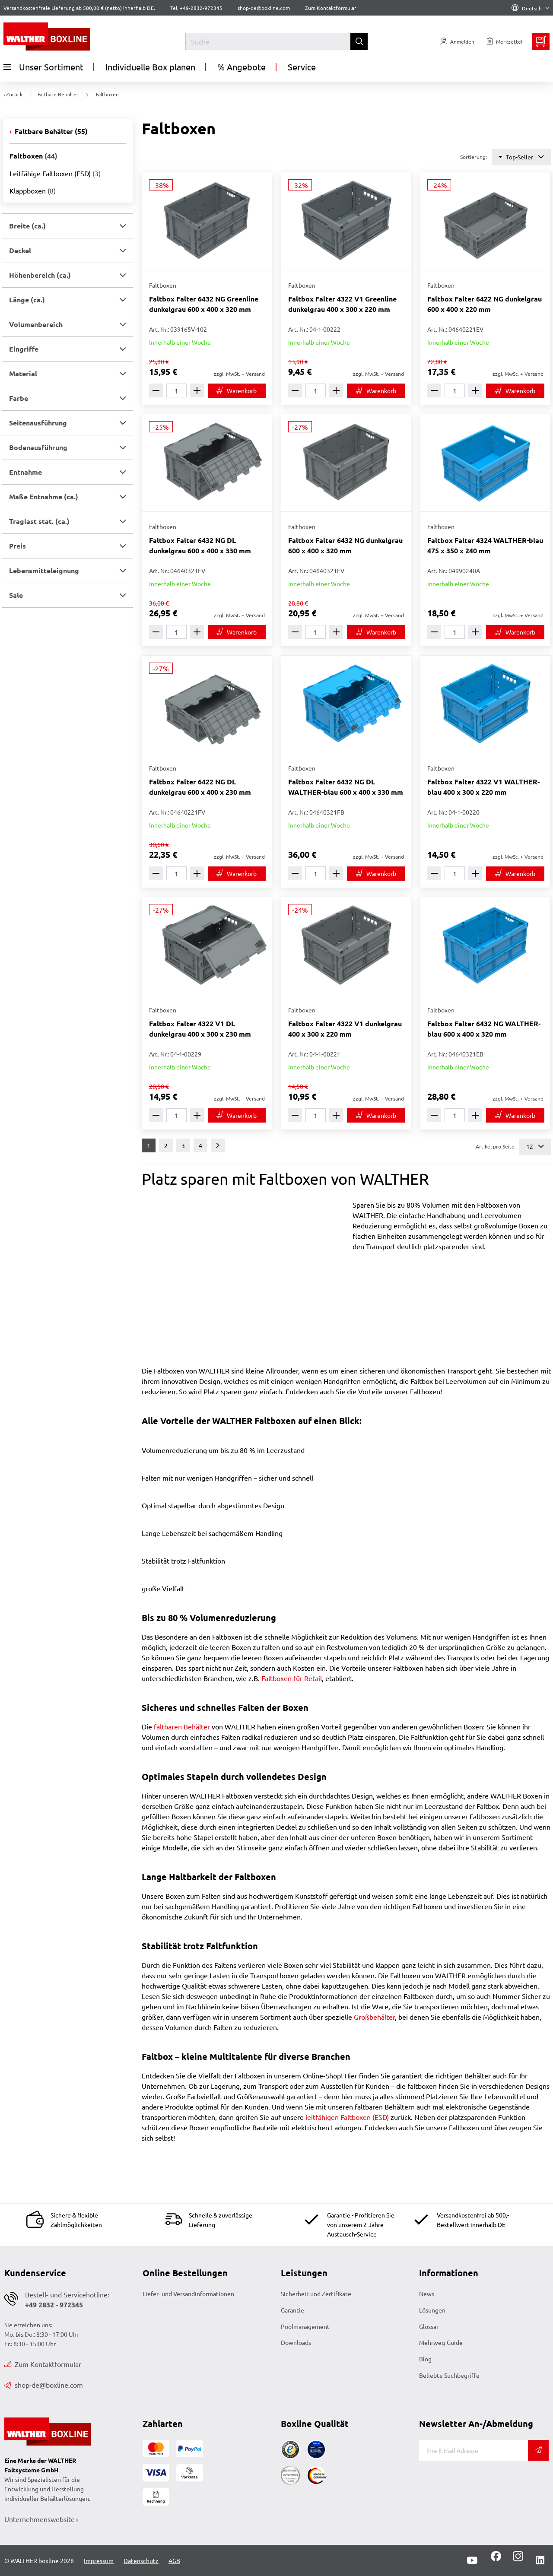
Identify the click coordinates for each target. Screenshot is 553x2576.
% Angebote (241, 66)
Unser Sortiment (43, 67)
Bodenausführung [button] (38, 447)
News (426, 2293)
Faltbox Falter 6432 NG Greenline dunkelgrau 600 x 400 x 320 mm (203, 304)
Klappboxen (33, 190)
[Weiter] (218, 1145)
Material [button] (23, 373)
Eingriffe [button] (23, 348)
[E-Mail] (473, 2450)
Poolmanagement (305, 2326)
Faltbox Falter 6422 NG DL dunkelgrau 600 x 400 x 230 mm (200, 786)
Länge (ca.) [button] (27, 299)
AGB (174, 2560)
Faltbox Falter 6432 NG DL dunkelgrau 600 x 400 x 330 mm (200, 545)
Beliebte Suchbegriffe (449, 2375)
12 (535, 1146)
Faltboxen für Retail (291, 1678)
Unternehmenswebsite (39, 2519)
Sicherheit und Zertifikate (316, 2293)
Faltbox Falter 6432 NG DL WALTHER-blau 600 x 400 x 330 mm (345, 786)
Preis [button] (17, 545)
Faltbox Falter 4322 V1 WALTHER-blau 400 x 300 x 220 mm (483, 786)
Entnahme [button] (25, 471)
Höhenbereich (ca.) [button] (40, 274)
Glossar (429, 2326)
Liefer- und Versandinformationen (188, 2293)
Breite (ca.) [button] (27, 225)
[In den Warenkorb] (237, 391)
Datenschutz (141, 2560)
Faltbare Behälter (50, 131)
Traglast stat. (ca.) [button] (39, 521)
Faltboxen (33, 155)
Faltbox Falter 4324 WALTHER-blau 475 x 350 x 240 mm (485, 545)
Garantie (292, 2310)
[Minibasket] (541, 41)
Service (302, 66)
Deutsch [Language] (531, 8)
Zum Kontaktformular (330, 7)
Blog (425, 2359)
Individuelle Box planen (150, 66)
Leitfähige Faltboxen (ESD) (55, 173)
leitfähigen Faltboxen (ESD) (347, 2117)
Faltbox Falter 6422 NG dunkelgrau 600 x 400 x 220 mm (484, 304)
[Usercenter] (457, 41)
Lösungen (432, 2310)
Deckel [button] (20, 250)
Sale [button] (16, 595)
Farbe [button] (18, 398)
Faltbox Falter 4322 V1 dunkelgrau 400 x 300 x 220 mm (345, 1028)
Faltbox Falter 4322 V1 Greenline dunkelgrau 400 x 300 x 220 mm (342, 304)
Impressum (99, 2560)
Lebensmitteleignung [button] (44, 570)
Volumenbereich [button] (36, 324)
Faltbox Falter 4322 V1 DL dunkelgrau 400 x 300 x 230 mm (200, 1028)
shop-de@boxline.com (43, 2384)
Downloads (296, 2342)
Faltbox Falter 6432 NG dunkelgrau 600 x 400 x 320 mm (345, 545)
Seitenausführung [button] (38, 422)
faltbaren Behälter (182, 1726)
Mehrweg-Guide (441, 2342)
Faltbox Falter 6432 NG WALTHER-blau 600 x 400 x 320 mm (483, 1028)
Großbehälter (374, 2016)
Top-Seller (521, 157)
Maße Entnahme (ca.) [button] (43, 496)
